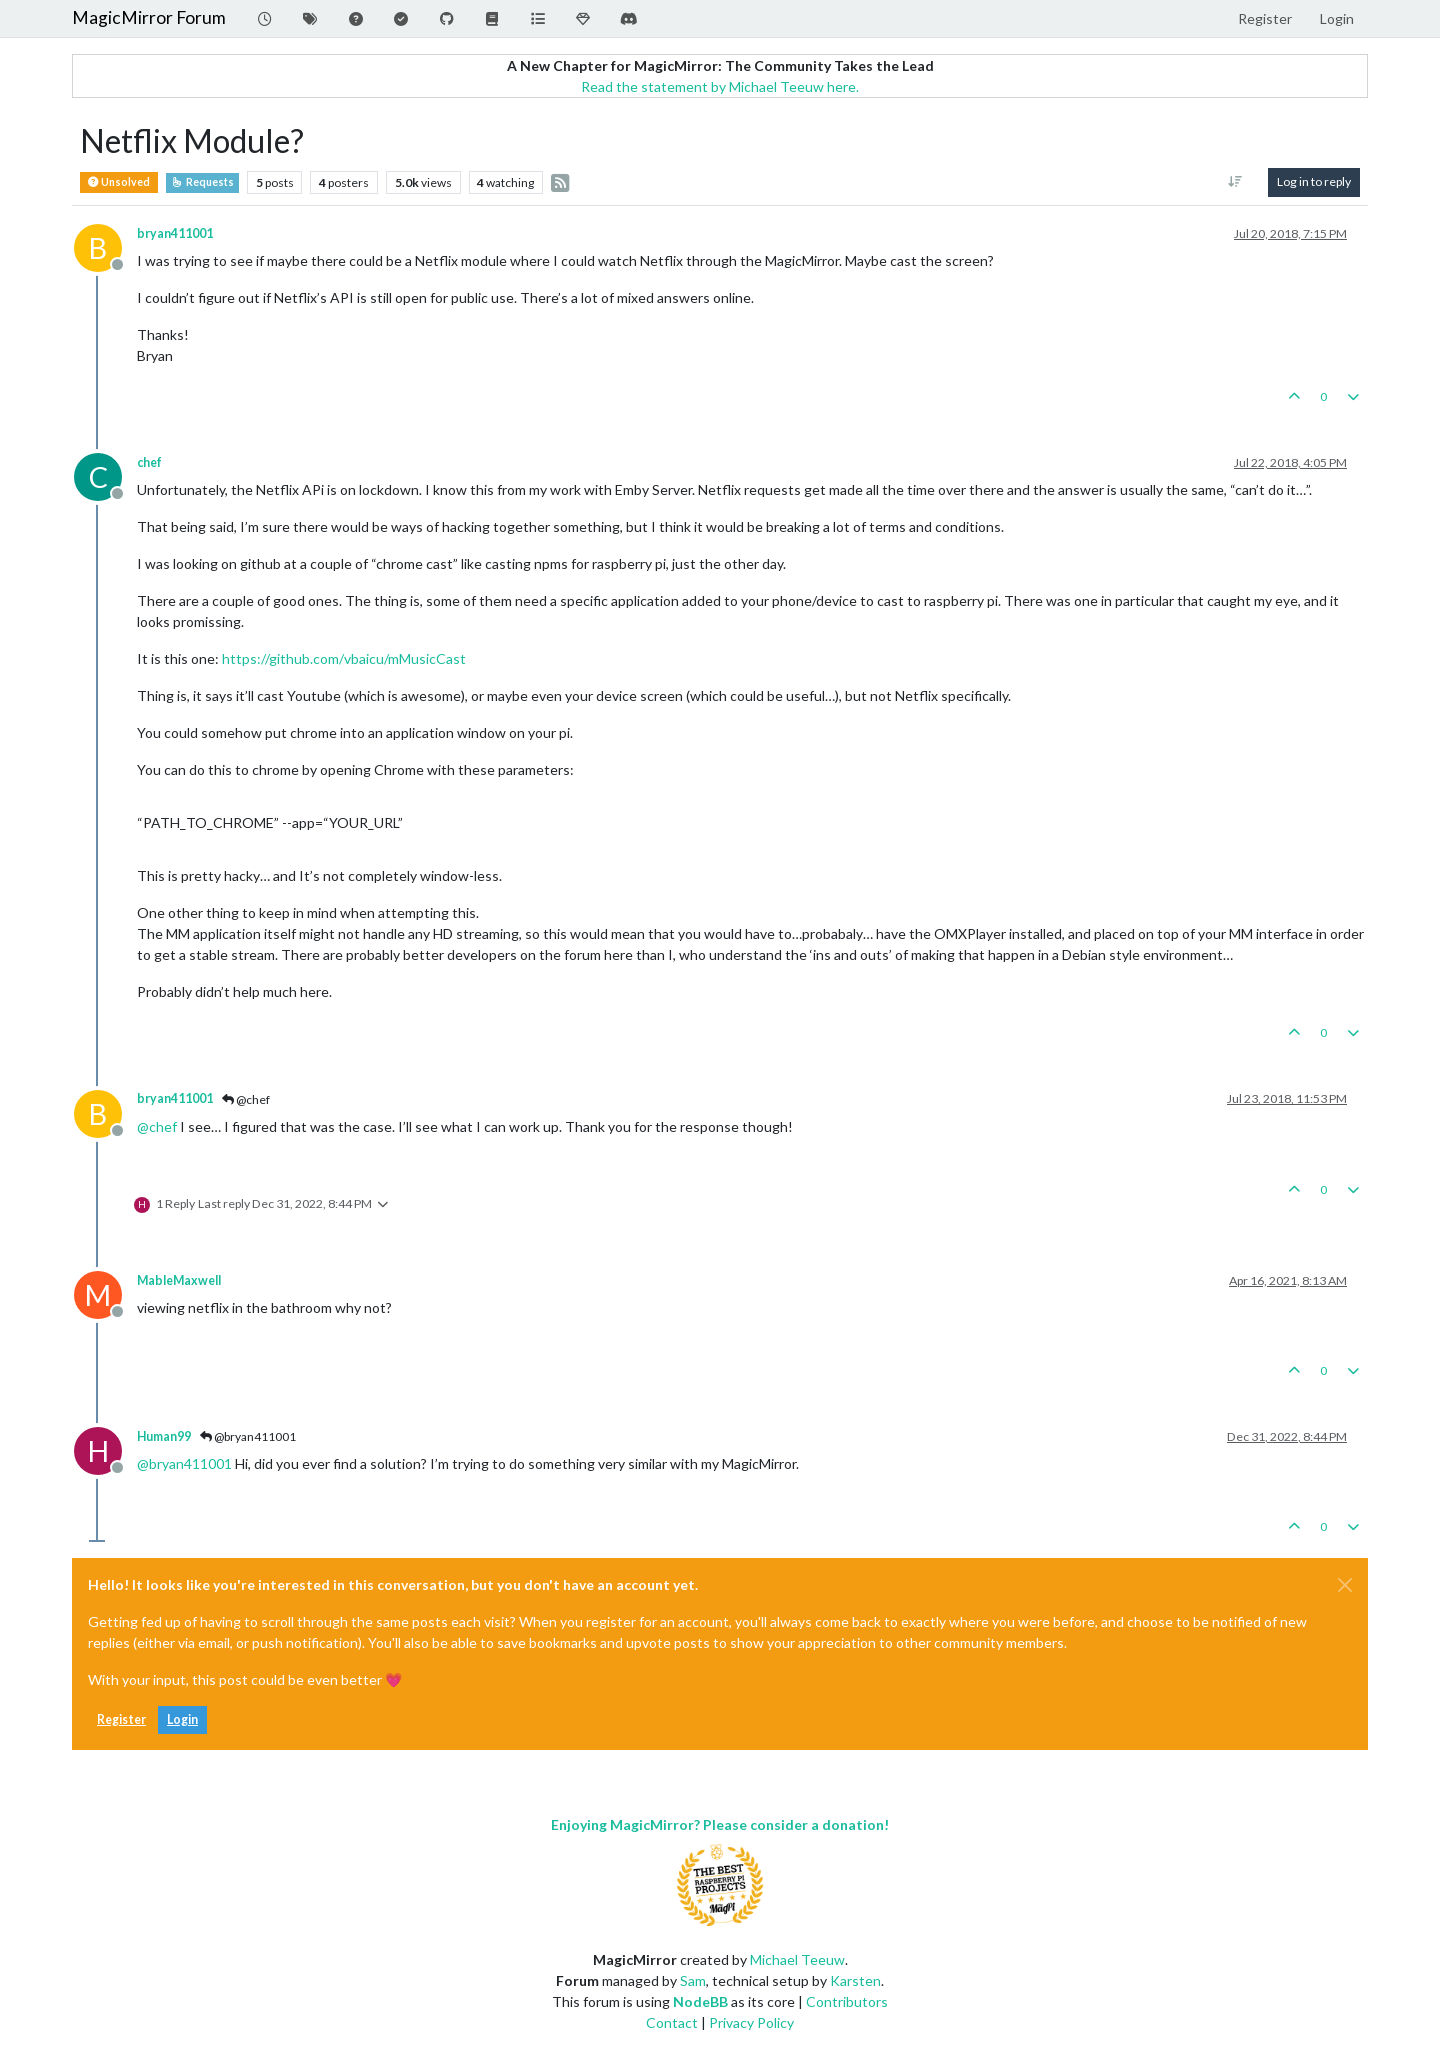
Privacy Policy (751, 2022)
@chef (246, 1099)
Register (121, 1719)
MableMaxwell (179, 1280)
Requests (202, 182)
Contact (672, 2022)
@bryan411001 (248, 1436)
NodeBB (700, 2001)
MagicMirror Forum (149, 17)
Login (182, 1719)
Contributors (847, 2001)
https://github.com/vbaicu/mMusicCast (344, 658)
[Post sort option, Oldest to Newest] (1235, 182)
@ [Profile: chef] (157, 1126)
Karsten (855, 1980)
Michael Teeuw (797, 1959)
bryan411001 (175, 233)
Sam (693, 1980)
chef (149, 462)
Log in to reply (1314, 181)
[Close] (1345, 1585)
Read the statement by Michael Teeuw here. (720, 86)
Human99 (164, 1436)
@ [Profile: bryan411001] (184, 1463)
